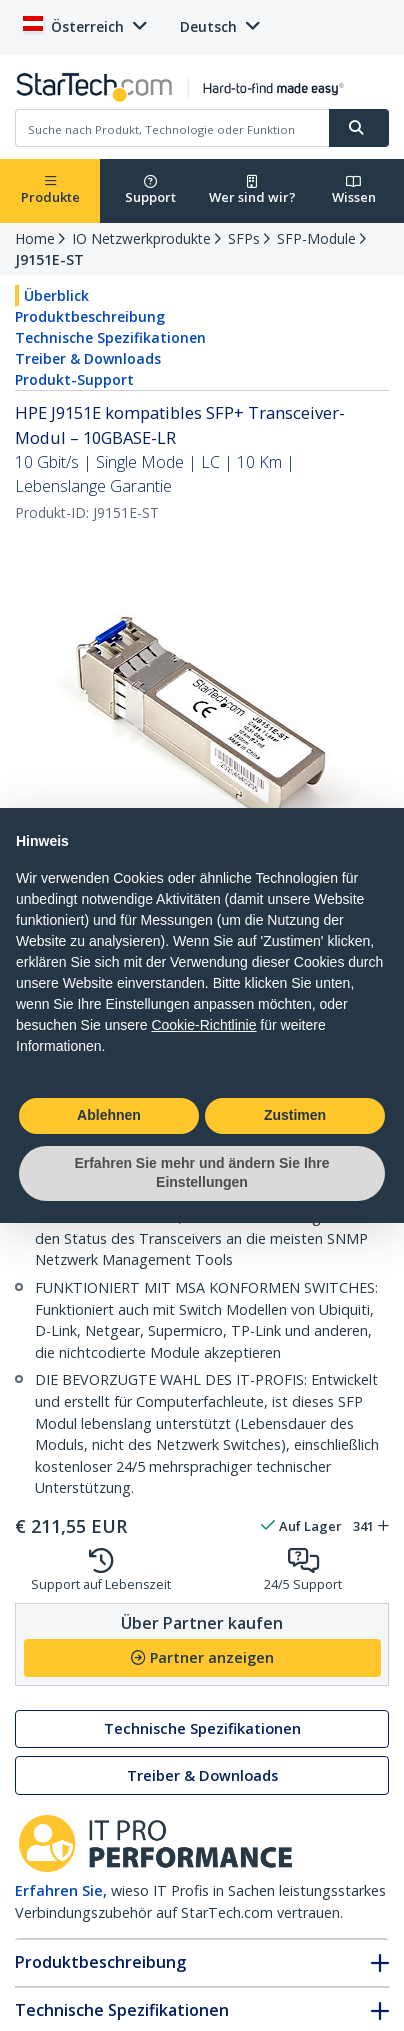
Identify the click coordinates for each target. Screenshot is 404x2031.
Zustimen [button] (295, 1115)
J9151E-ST (49, 259)
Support (150, 190)
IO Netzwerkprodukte (141, 238)
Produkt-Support (74, 379)
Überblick (56, 295)
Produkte (50, 190)
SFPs (244, 238)
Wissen (354, 190)
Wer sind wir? (252, 190)
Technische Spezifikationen (110, 337)
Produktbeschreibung (90, 316)
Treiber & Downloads (88, 358)
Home (35, 238)
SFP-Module (316, 238)
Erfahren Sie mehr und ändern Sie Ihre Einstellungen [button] (201, 1173)
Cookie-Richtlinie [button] (203, 1025)
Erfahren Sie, (61, 1890)
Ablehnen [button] (109, 1115)
